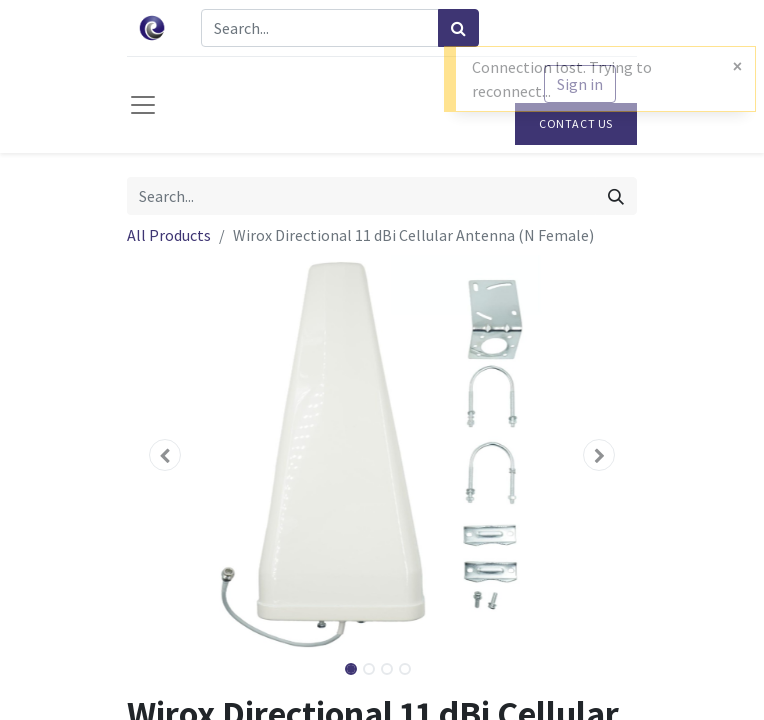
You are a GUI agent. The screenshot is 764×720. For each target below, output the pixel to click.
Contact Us (576, 123)
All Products (169, 235)
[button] (165, 455)
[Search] (458, 28)
